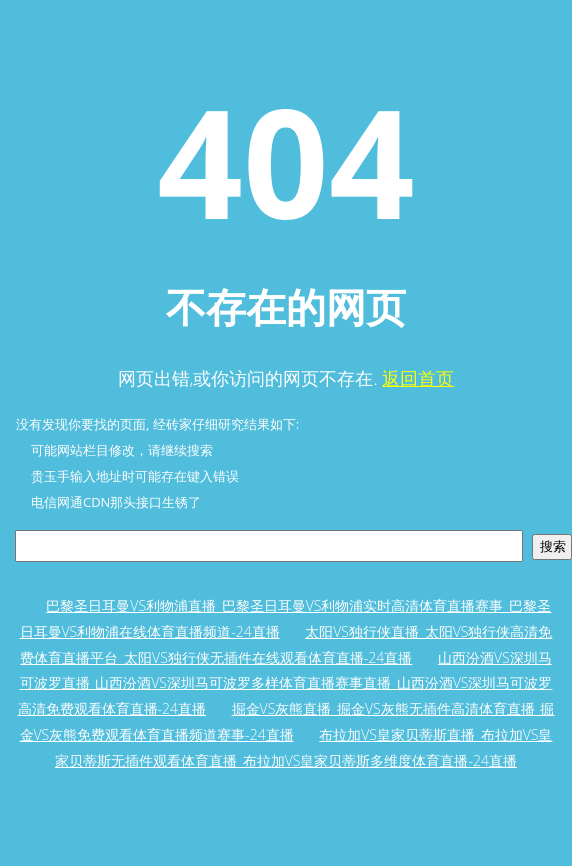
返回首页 (418, 378)
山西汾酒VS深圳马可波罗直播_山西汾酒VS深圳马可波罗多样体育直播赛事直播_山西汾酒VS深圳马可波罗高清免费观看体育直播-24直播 (285, 683)
